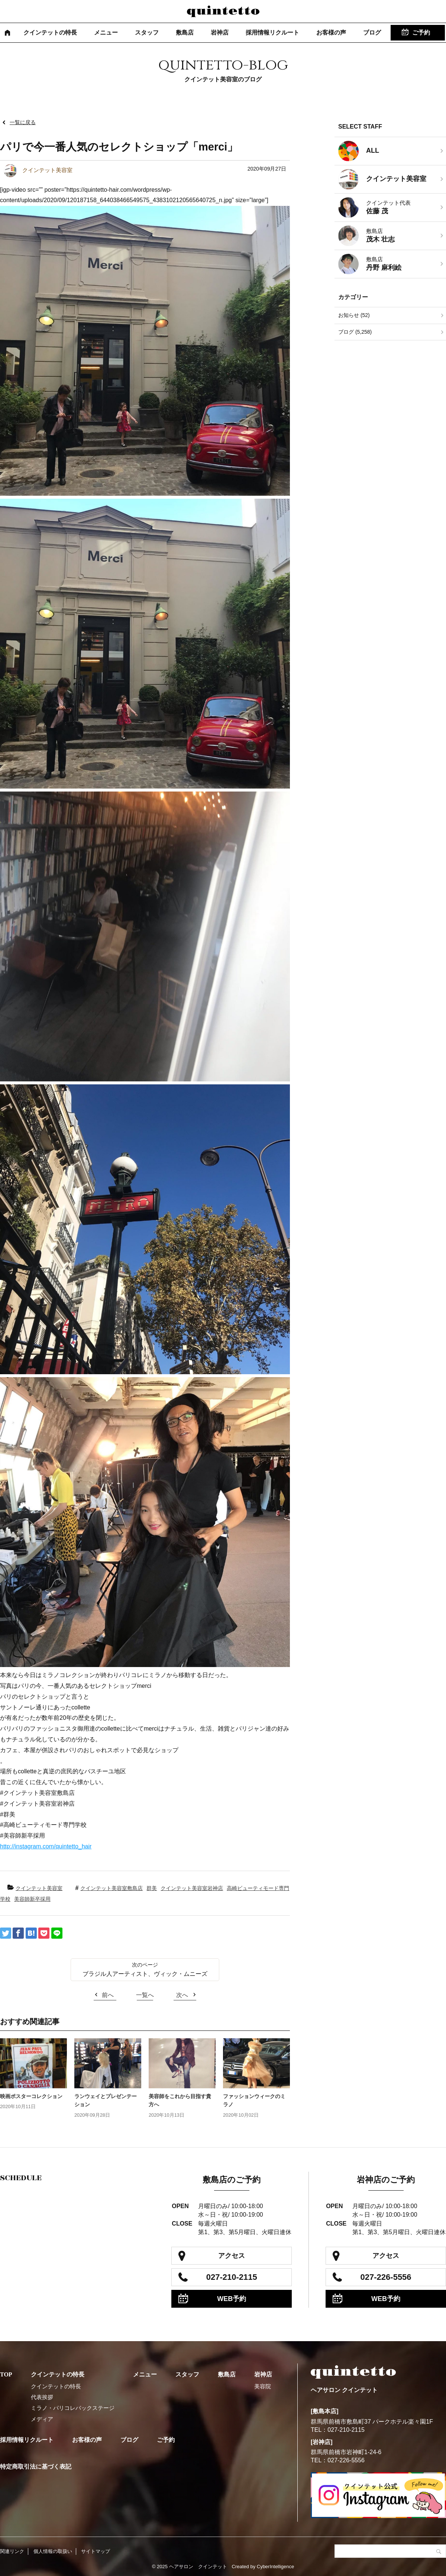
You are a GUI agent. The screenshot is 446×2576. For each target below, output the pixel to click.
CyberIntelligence (275, 2566)
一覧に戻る (23, 122)
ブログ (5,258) (355, 332)
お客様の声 (331, 32)
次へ (182, 1995)
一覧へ (145, 1995)
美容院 (262, 2386)
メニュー (106, 32)
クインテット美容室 (39, 1888)
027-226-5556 (386, 2277)
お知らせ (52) (354, 315)
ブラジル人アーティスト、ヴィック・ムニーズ (145, 1974)
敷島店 (185, 32)
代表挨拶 (42, 2397)
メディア (42, 2419)
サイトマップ (95, 2551)
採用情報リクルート (272, 32)
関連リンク (12, 2551)
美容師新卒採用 (32, 1899)
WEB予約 (231, 2298)
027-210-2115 (231, 2277)
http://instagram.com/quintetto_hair (45, 1846)
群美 (151, 1888)
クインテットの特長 (50, 32)
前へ (108, 1995)
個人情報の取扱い (52, 2551)
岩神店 (220, 32)
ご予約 (421, 32)
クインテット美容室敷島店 (111, 1888)
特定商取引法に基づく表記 (35, 2466)
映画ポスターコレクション (31, 2096)
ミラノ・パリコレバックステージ (72, 2408)
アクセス (231, 2255)
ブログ (372, 32)
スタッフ (147, 32)
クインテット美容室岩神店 (192, 1888)
